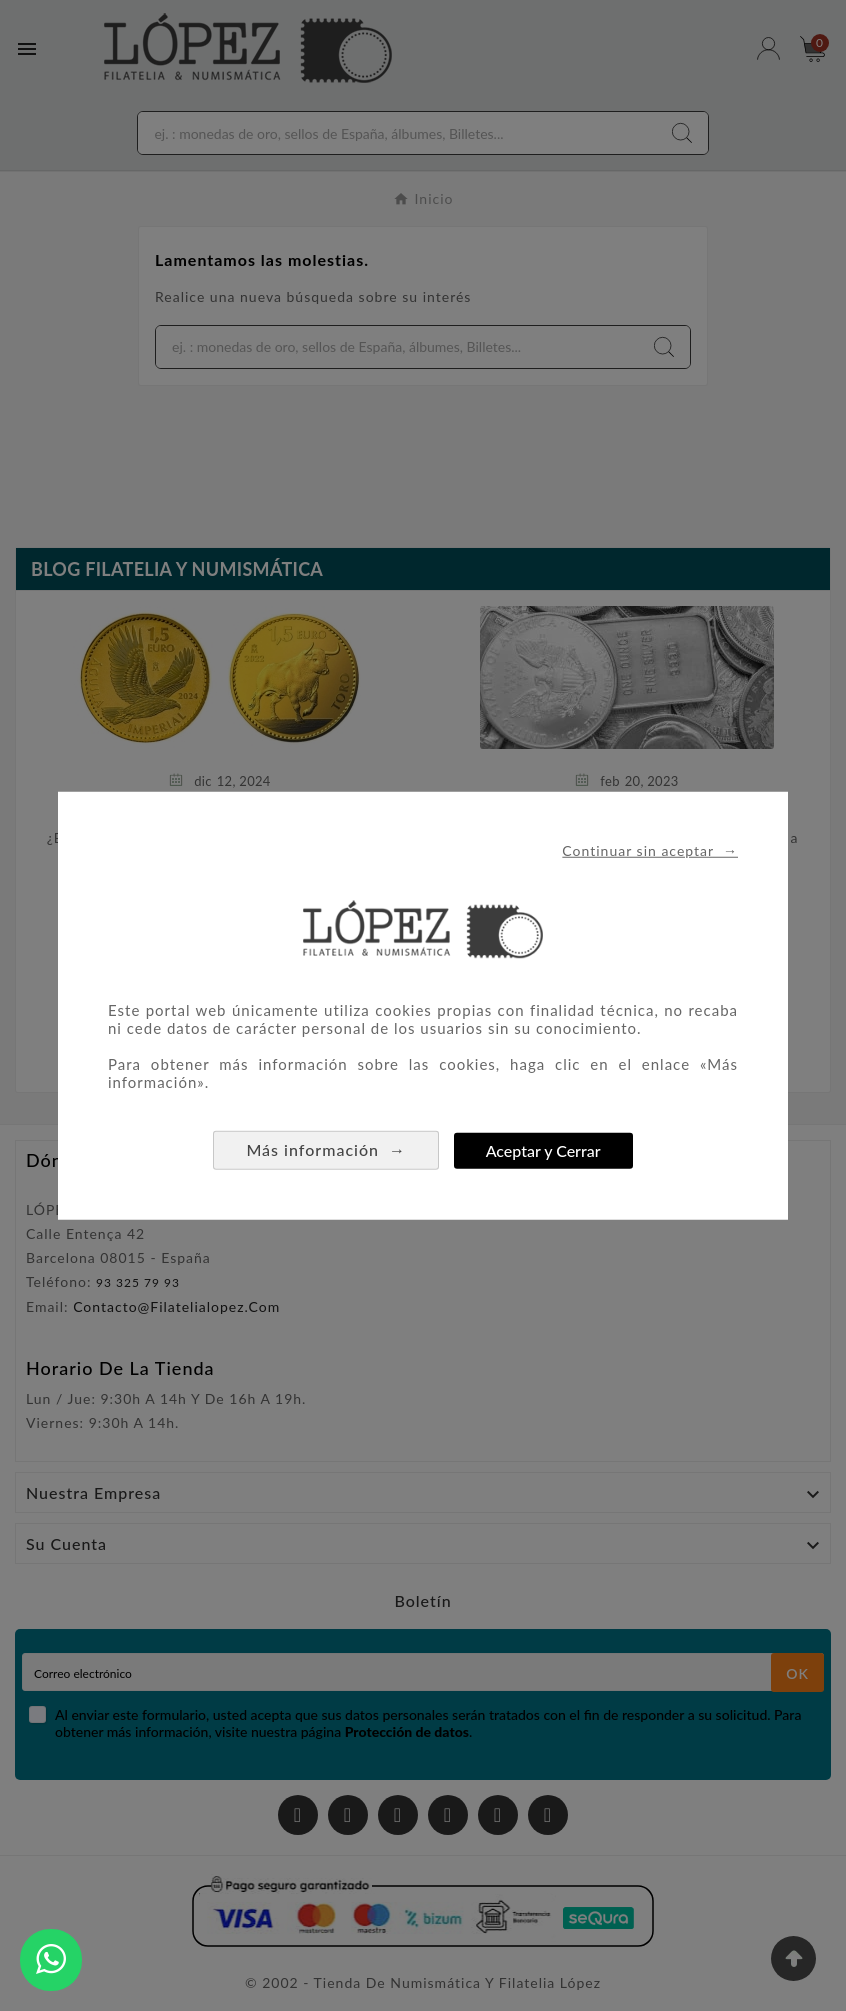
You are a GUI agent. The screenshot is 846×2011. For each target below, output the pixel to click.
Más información (326, 1149)
